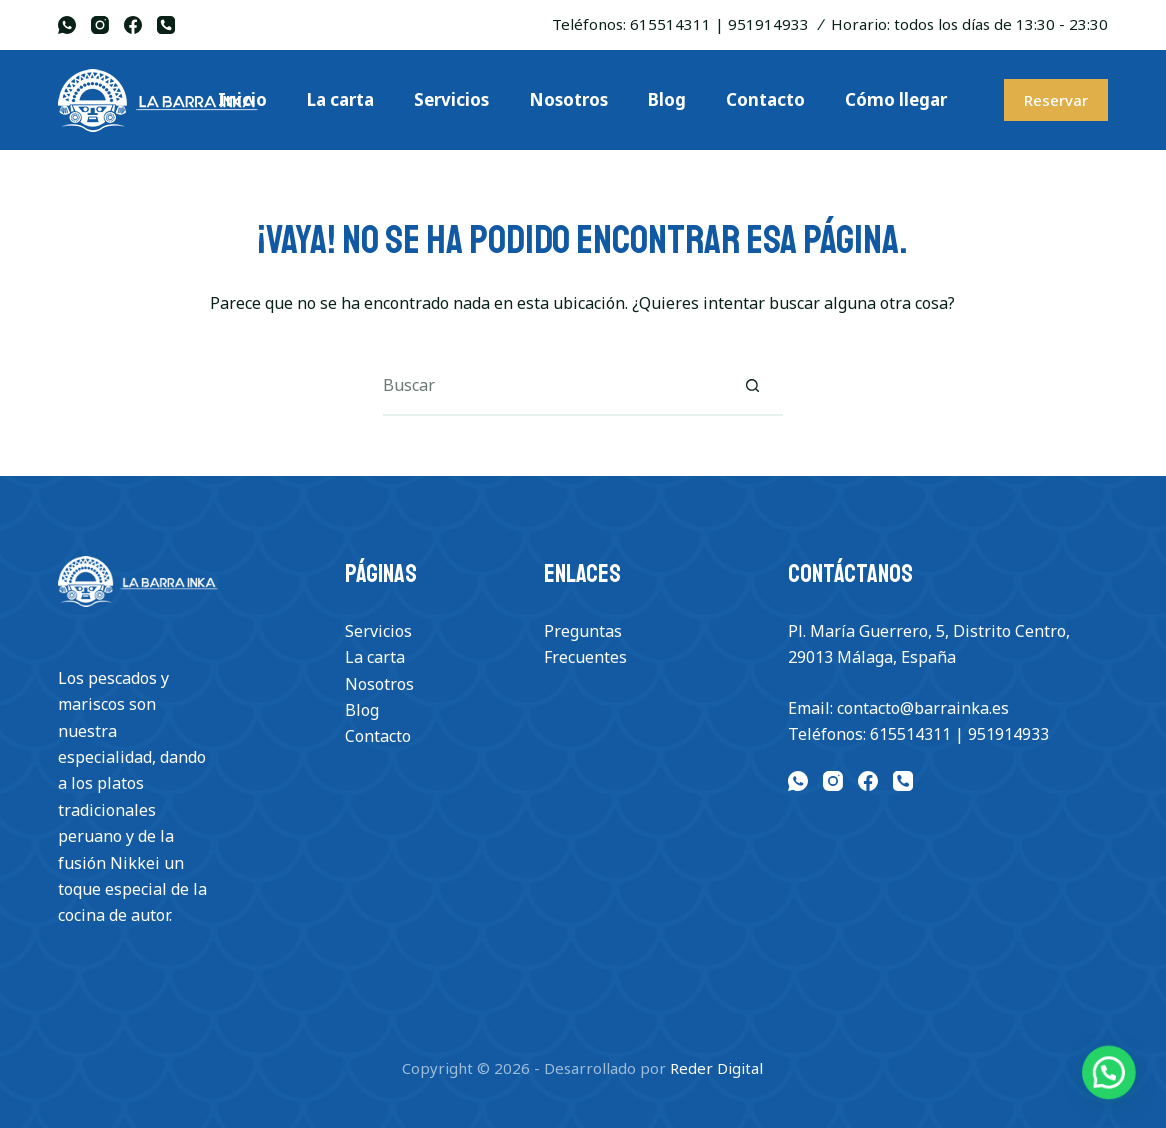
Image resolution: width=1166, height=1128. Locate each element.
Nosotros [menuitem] (568, 99)
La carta (375, 657)
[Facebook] (133, 25)
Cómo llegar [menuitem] (896, 99)
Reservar (1056, 100)
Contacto (378, 736)
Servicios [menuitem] (451, 99)
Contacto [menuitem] (765, 99)
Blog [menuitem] (667, 99)
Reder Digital (716, 1068)
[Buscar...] (553, 386)
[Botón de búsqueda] (753, 386)
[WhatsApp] (67, 25)
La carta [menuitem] (340, 99)
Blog (362, 710)
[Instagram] (100, 25)
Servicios (378, 631)
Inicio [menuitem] (242, 99)
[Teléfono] (166, 25)
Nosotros (379, 684)
